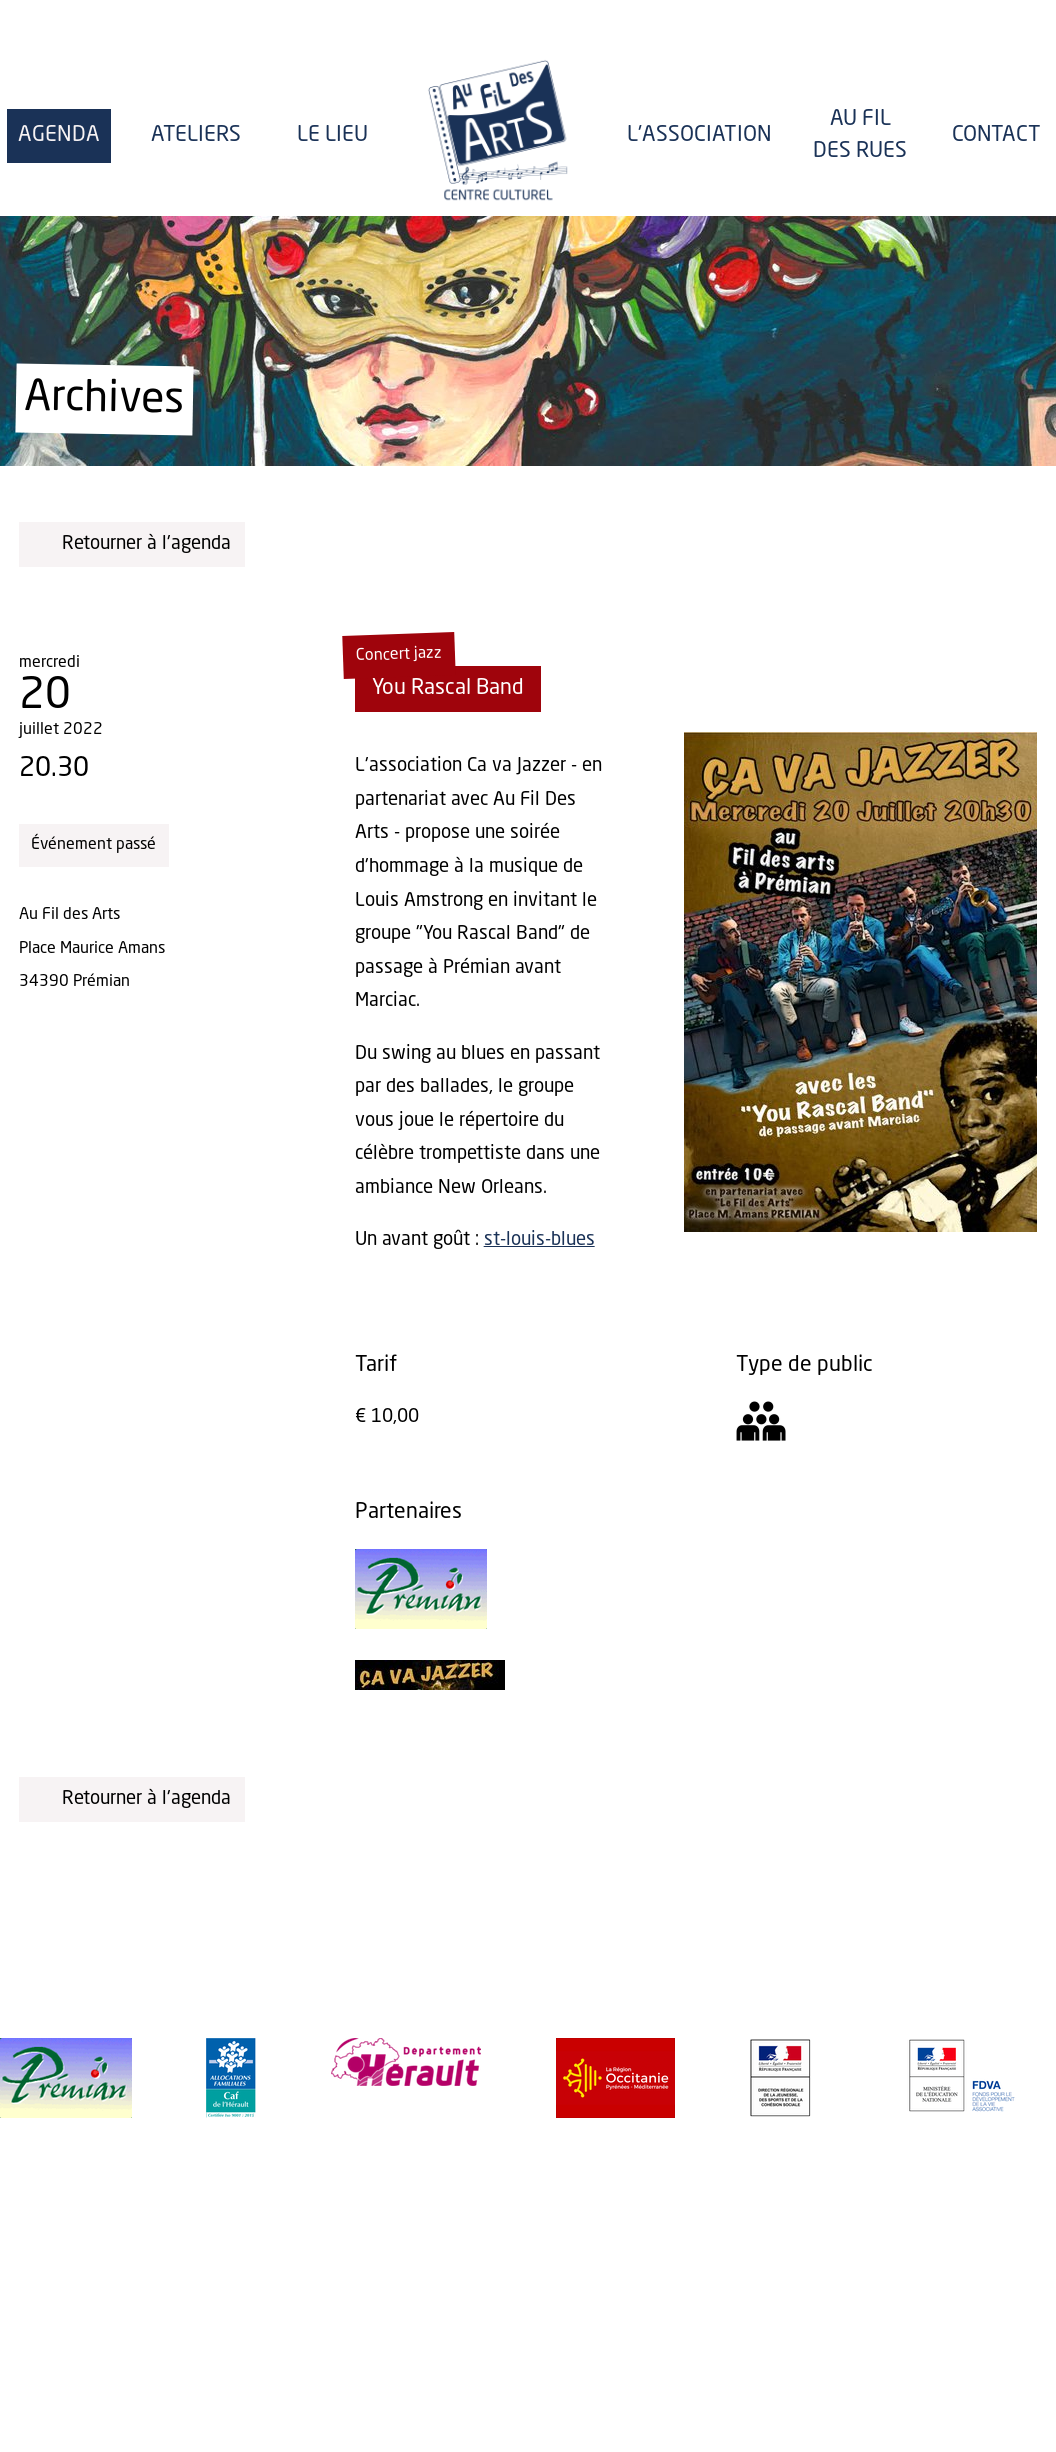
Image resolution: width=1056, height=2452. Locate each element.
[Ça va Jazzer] (430, 1685)
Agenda (59, 135)
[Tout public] (761, 1427)
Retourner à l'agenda (132, 543)
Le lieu (332, 135)
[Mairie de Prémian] (421, 1624)
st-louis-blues (539, 1240)
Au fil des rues (860, 135)
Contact (996, 135)
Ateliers (196, 135)
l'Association (699, 135)
